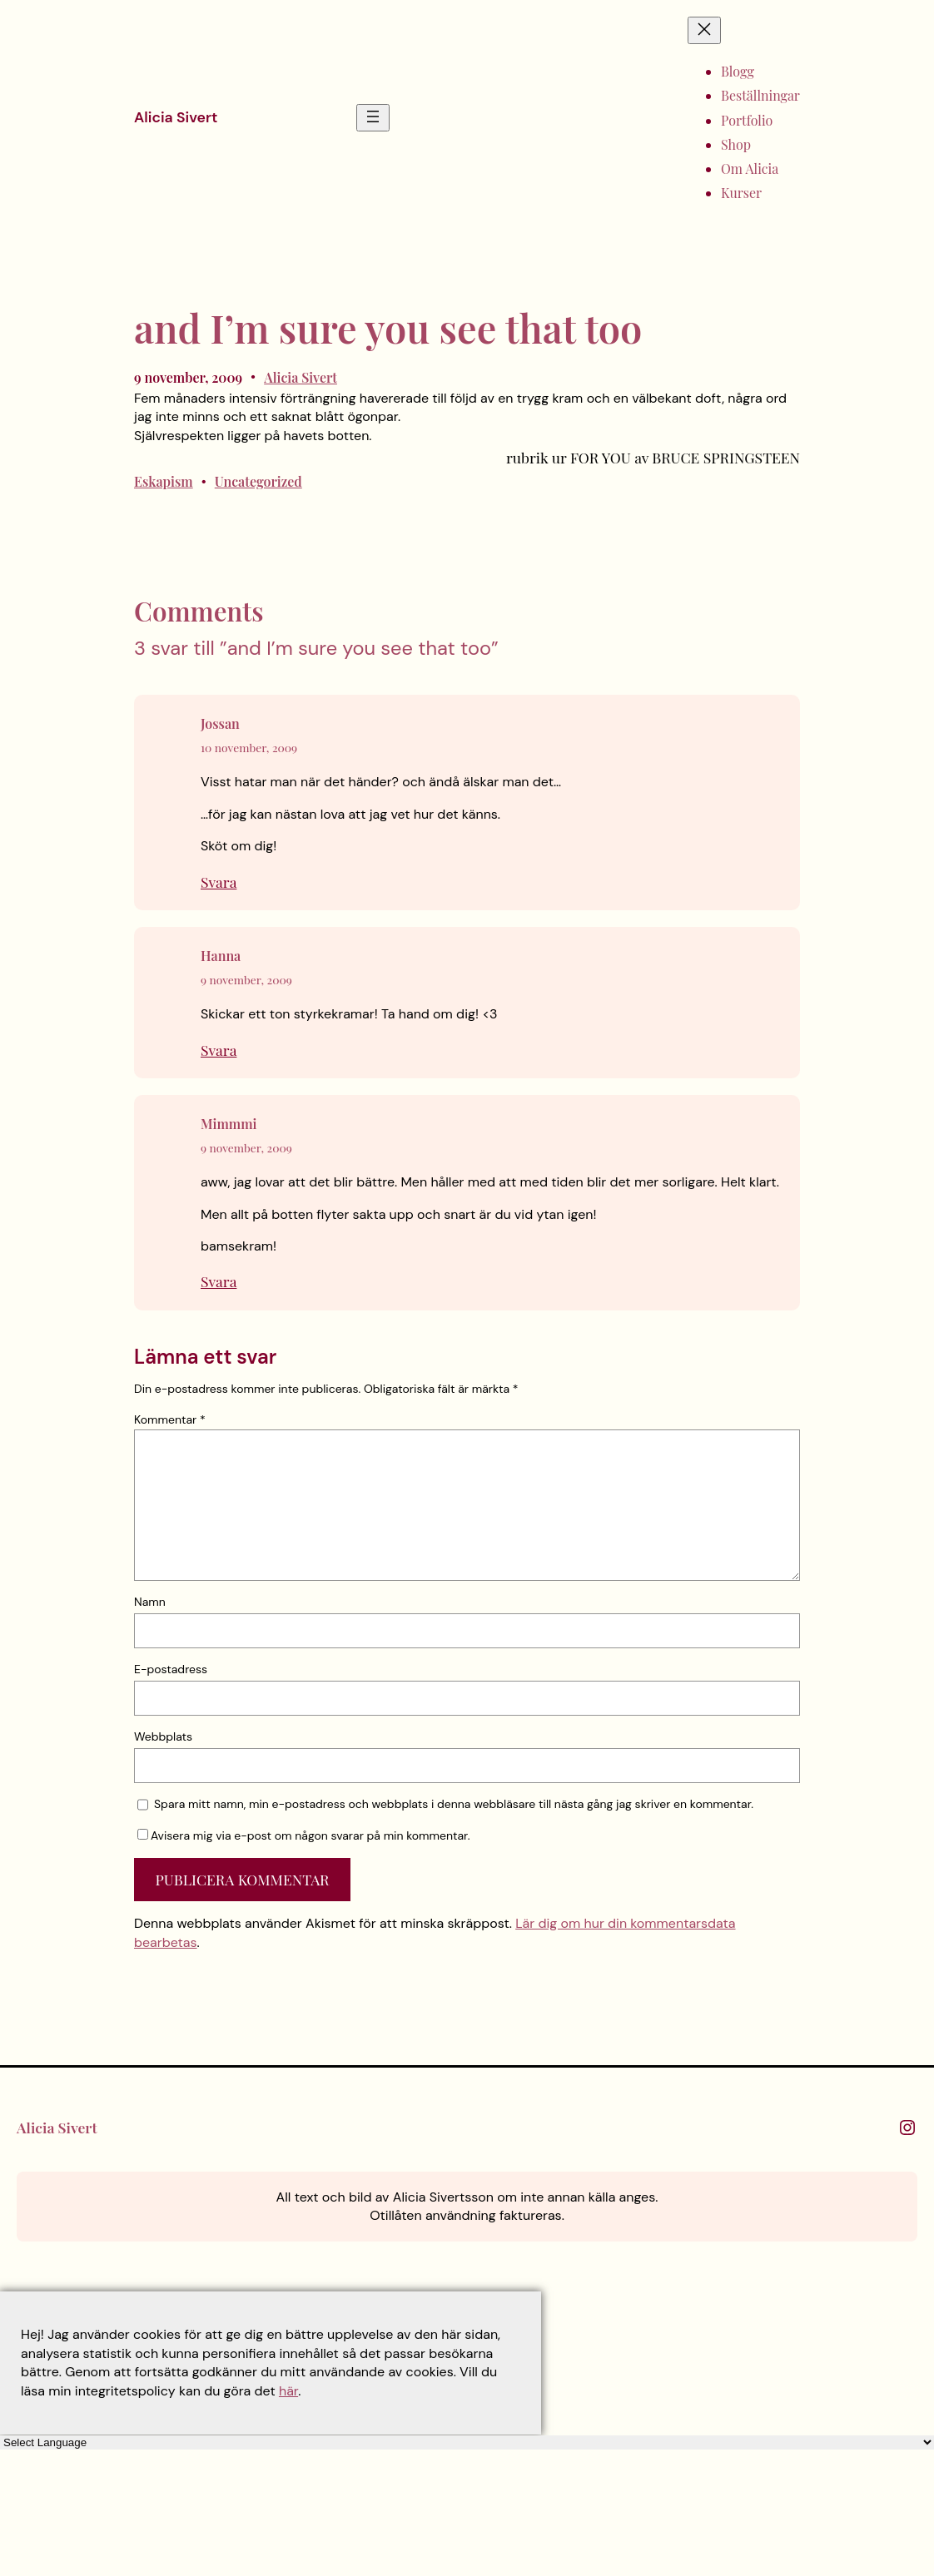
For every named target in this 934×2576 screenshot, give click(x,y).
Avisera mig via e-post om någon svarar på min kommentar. (303, 1835)
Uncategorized (258, 481)
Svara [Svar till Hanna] (218, 1049)
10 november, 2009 (249, 747)
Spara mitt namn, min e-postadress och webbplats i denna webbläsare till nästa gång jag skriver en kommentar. (453, 1803)
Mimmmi (229, 1123)
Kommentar (170, 1419)
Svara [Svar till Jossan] (218, 881)
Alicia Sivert (175, 117)
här (288, 2391)
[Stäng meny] (704, 30)
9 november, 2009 (246, 979)
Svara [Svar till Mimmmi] (218, 1280)
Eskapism (163, 481)
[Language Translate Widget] (467, 2442)
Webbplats (163, 1736)
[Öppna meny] (373, 117)
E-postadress (170, 1669)
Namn (150, 1601)
